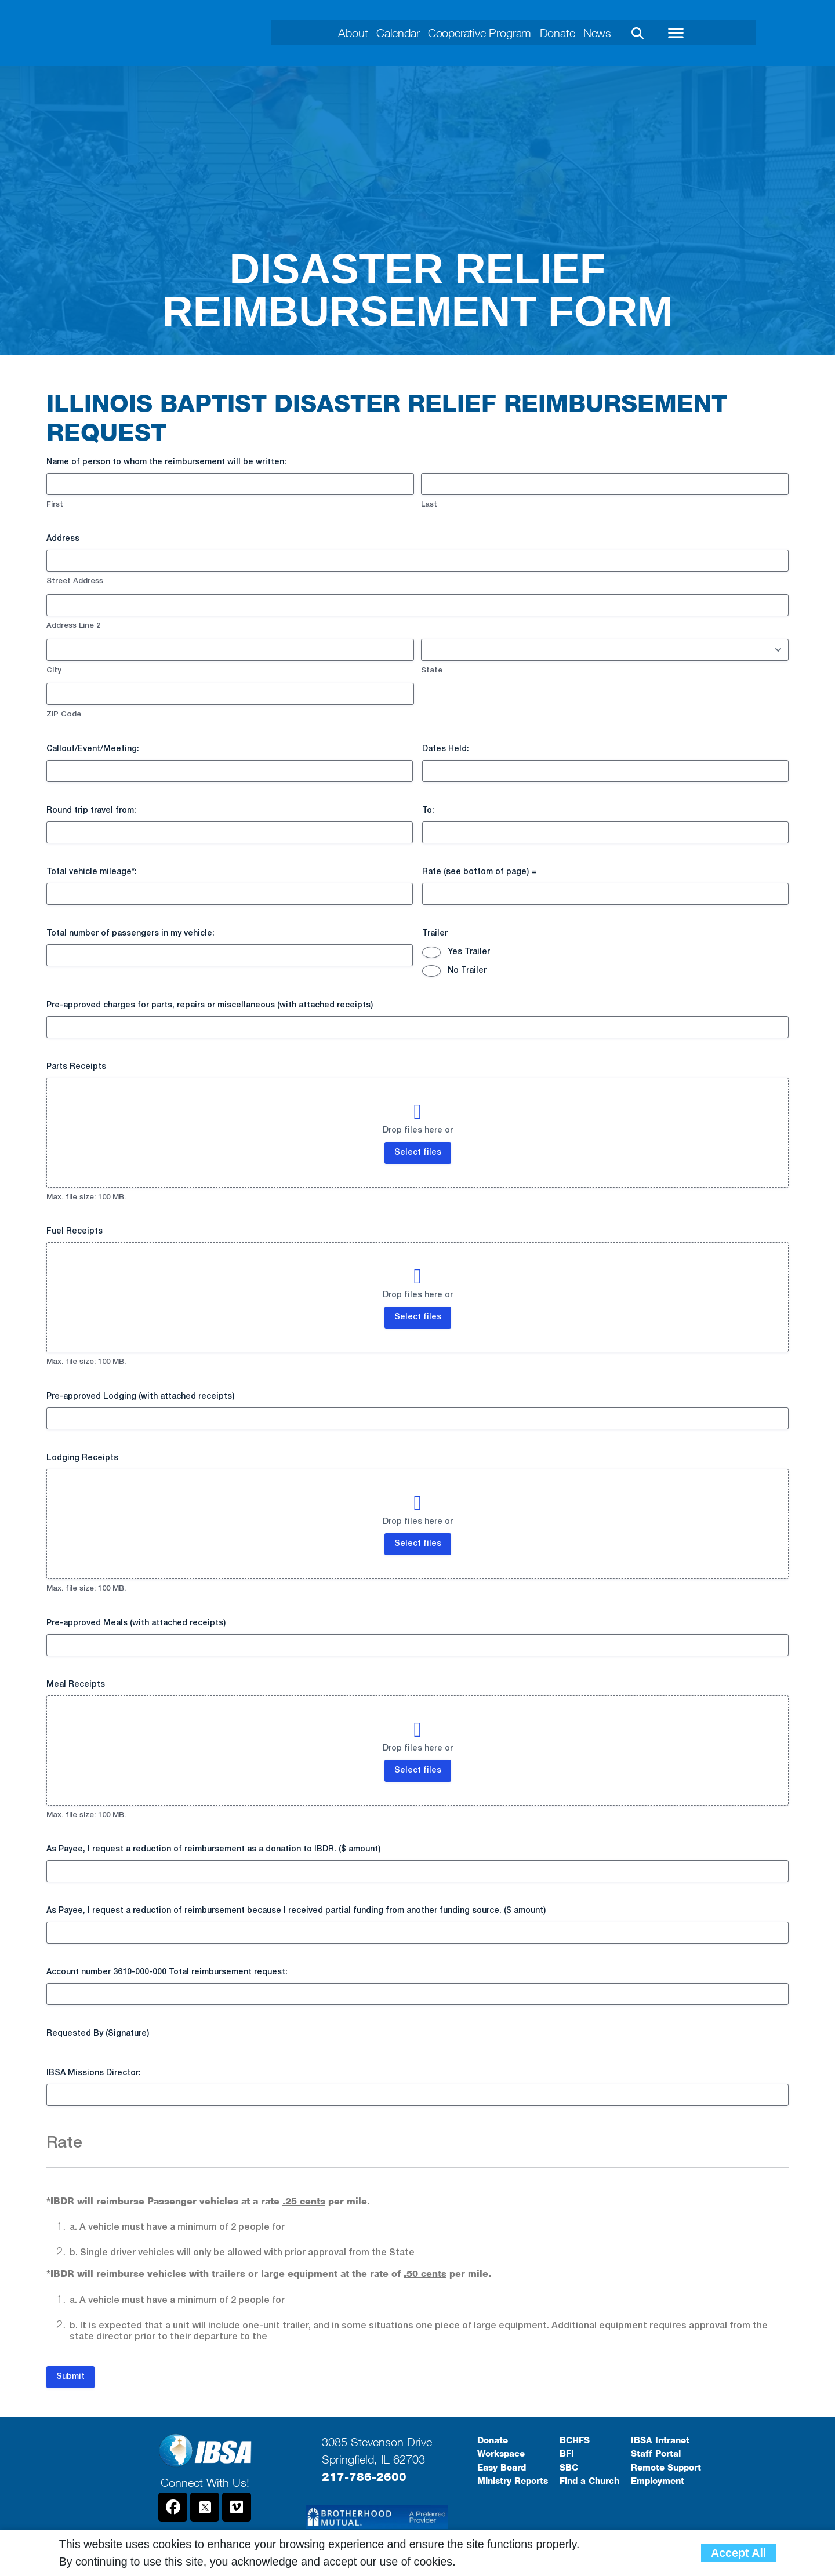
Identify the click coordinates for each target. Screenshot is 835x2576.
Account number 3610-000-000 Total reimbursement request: (167, 1972)
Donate (575, 33)
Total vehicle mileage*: (91, 872)
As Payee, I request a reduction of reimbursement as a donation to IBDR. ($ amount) (213, 1849)
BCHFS (575, 2440)
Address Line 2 (73, 626)
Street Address (74, 581)
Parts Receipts (76, 1067)
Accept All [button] (738, 2552)
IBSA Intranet (660, 2440)
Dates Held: (445, 749)
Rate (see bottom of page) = (479, 872)
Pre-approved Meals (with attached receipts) (136, 1623)
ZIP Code (63, 714)
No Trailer (467, 970)
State (431, 670)
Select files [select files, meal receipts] (417, 1770)
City (53, 670)
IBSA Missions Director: (93, 2073)
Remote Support (666, 2467)
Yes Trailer (469, 952)
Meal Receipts (75, 1685)
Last (429, 504)
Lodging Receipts (82, 1458)
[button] (666, 33)
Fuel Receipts (74, 1231)
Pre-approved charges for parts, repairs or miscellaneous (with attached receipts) (209, 1005)
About (327, 33)
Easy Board (501, 2467)
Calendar (381, 33)
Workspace (501, 2453)
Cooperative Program (480, 33)
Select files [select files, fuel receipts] (417, 1317)
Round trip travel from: (91, 810)
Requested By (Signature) (97, 2033)
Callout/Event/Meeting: (92, 749)
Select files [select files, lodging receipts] (417, 1544)
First (54, 504)
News (624, 33)
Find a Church (589, 2481)
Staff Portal (656, 2453)
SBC (569, 2467)
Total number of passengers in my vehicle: (130, 933)
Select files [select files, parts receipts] (417, 1152)
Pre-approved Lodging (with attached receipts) (140, 1396)
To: (428, 810)
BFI (567, 2453)
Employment (657, 2481)
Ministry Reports (512, 2481)
